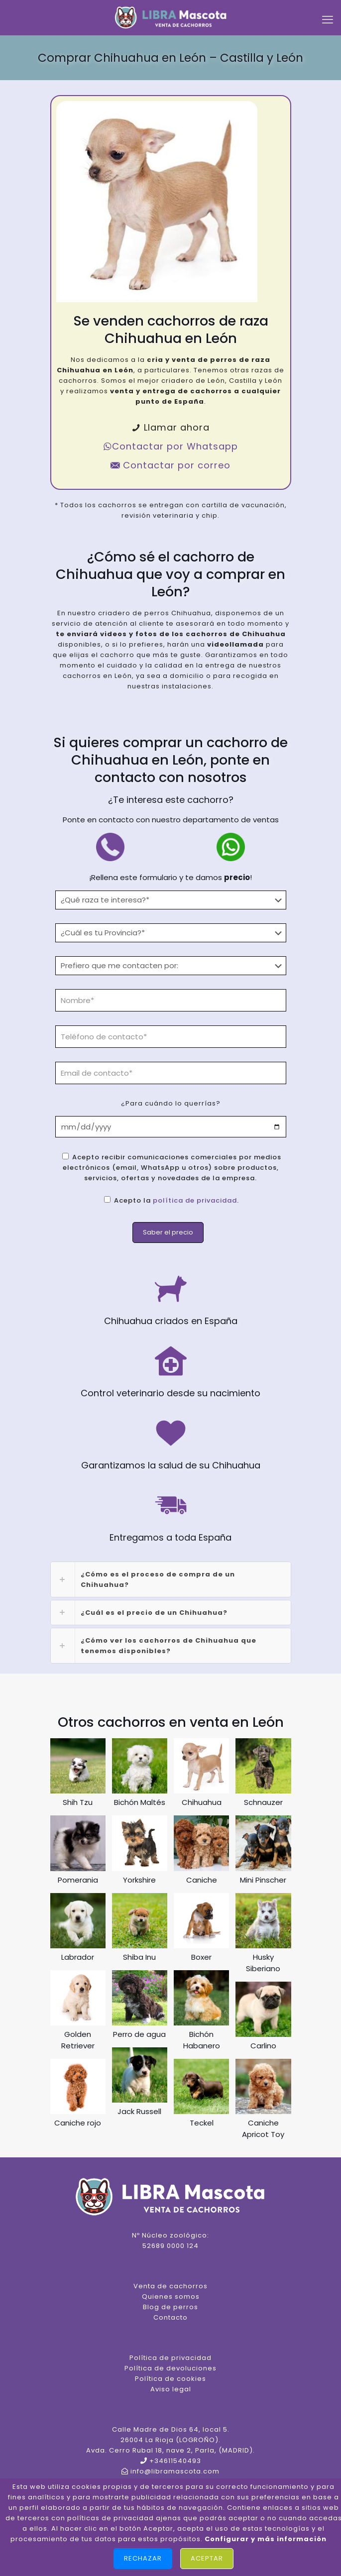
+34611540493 (175, 2460)
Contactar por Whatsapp (170, 446)
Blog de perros (170, 2307)
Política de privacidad (170, 2357)
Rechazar (143, 2558)
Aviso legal (170, 2389)
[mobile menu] (327, 19)
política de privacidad (195, 1200)
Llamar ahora (170, 427)
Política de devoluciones (170, 2368)
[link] (170, 1579)
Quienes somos (171, 2296)
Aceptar (207, 2558)
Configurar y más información (266, 2539)
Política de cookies (170, 2378)
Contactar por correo (170, 465)
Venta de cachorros (170, 2286)
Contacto (170, 2317)
